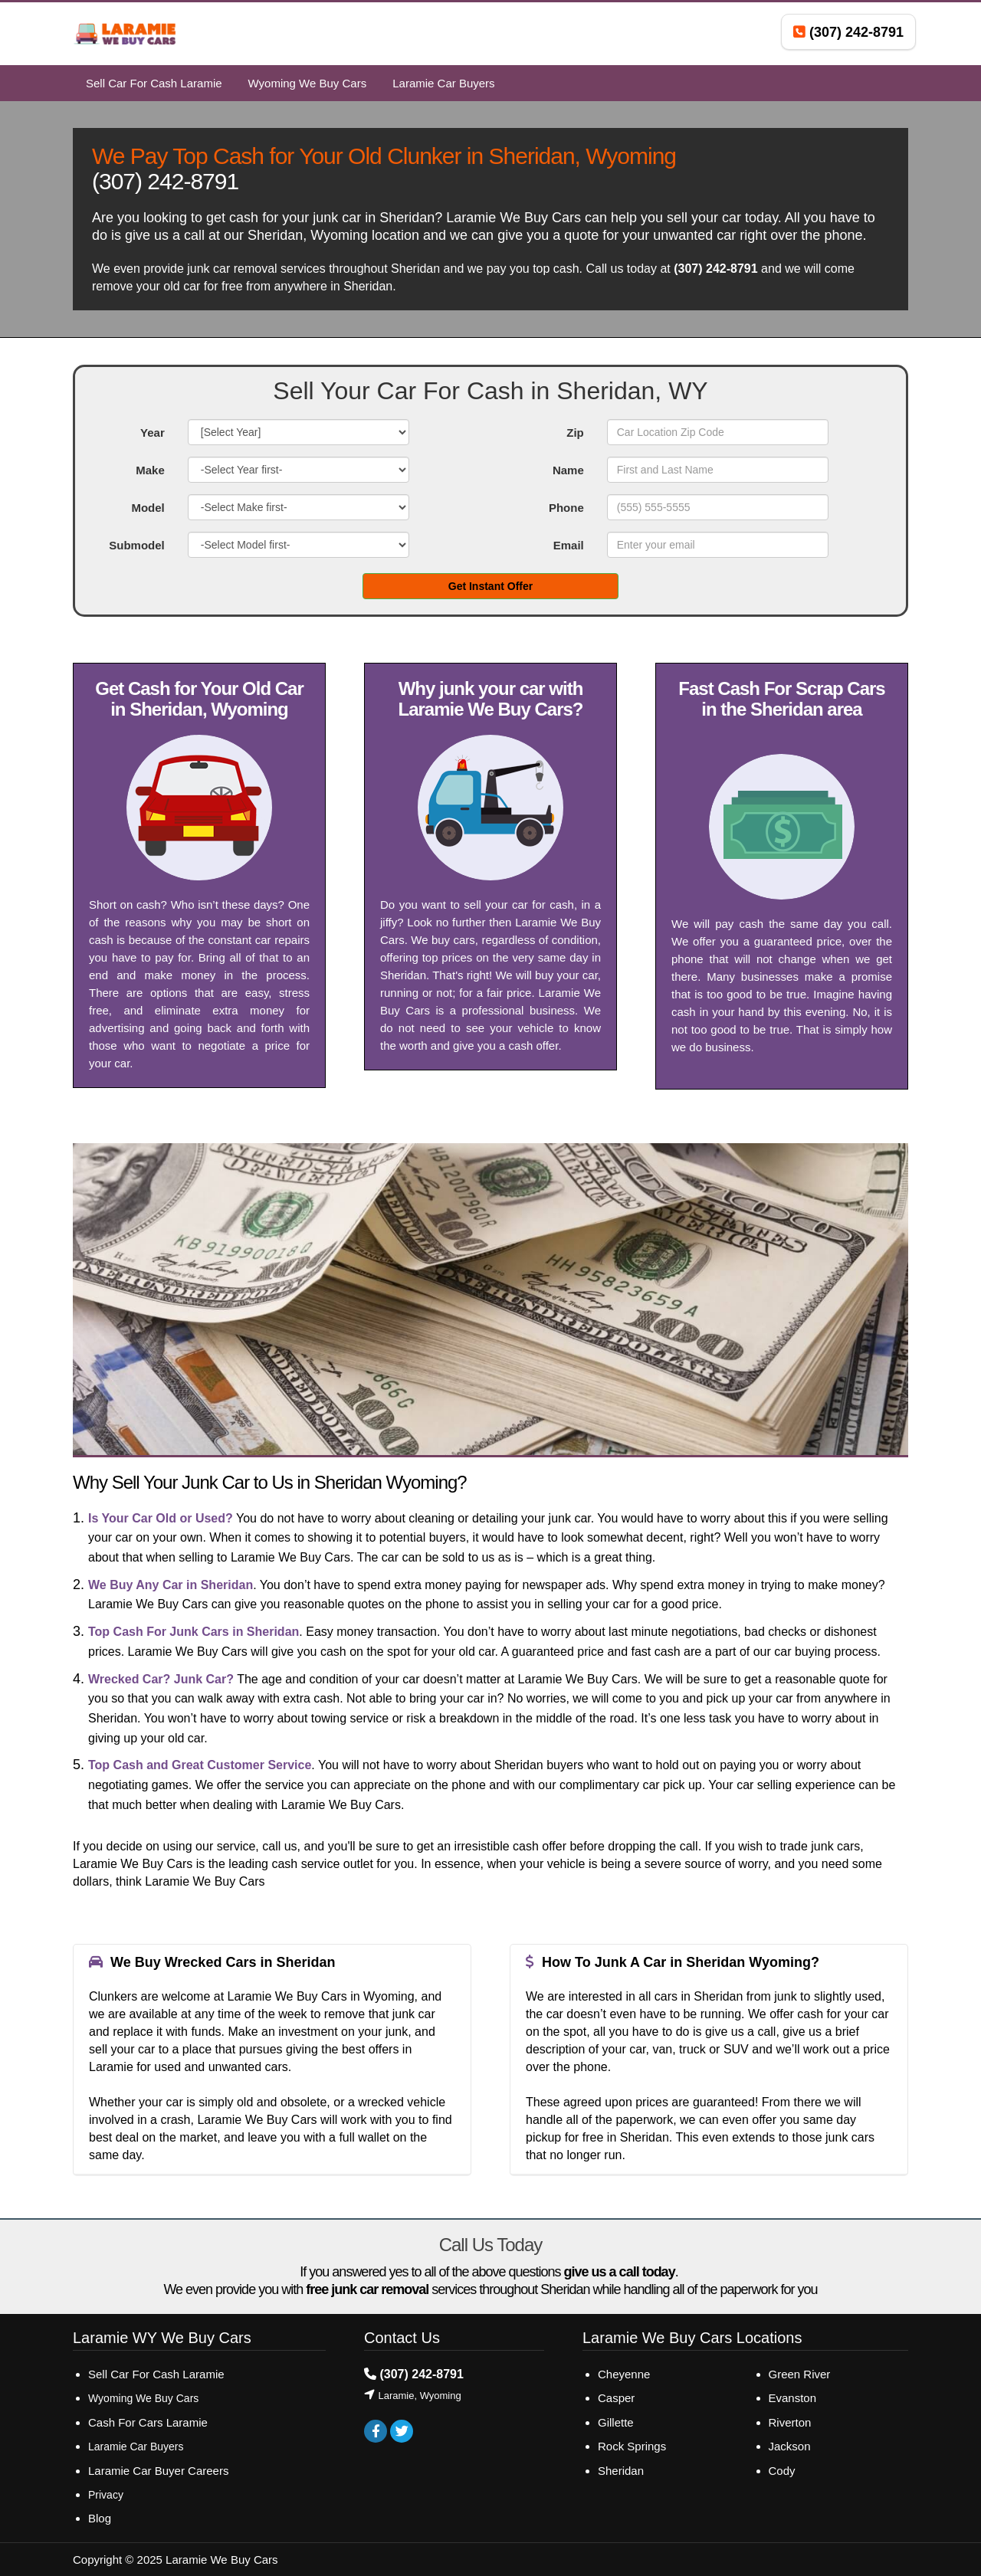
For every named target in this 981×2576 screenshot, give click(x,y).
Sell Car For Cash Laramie (158, 2374)
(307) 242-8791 (165, 181)
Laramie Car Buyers (136, 2446)
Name (568, 470)
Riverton (790, 2422)
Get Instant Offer (490, 586)
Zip (575, 432)
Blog (99, 2518)
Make (150, 470)
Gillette (616, 2422)
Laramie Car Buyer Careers (158, 2470)
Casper (616, 2397)
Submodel (137, 545)
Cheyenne (624, 2374)
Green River (800, 2374)
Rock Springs (632, 2446)
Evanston (793, 2397)
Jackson (790, 2446)
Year (152, 432)
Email (568, 545)
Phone (566, 507)
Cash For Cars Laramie (148, 2422)
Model (147, 507)
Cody (782, 2470)
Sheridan (621, 2470)
